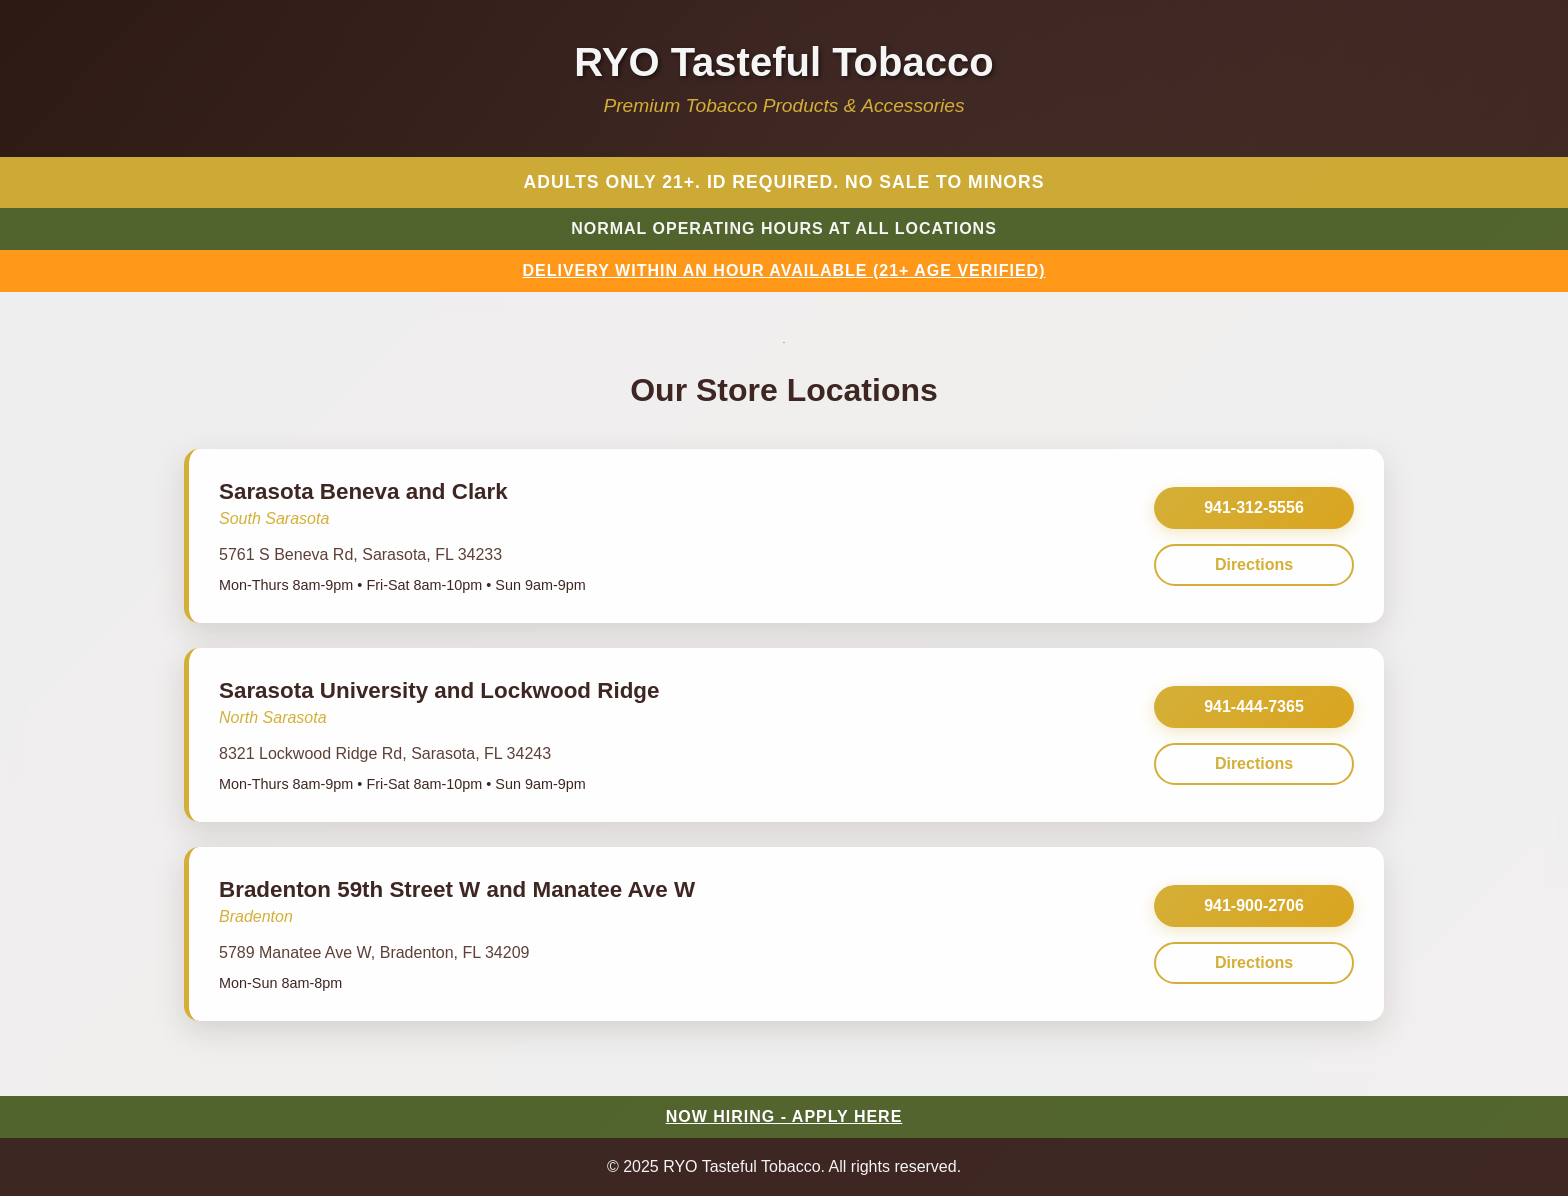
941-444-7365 (1254, 706)
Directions (1254, 564)
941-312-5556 (1254, 507)
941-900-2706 (1254, 905)
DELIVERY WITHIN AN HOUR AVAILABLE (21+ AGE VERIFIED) (784, 270)
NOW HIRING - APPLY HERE (784, 1116)
